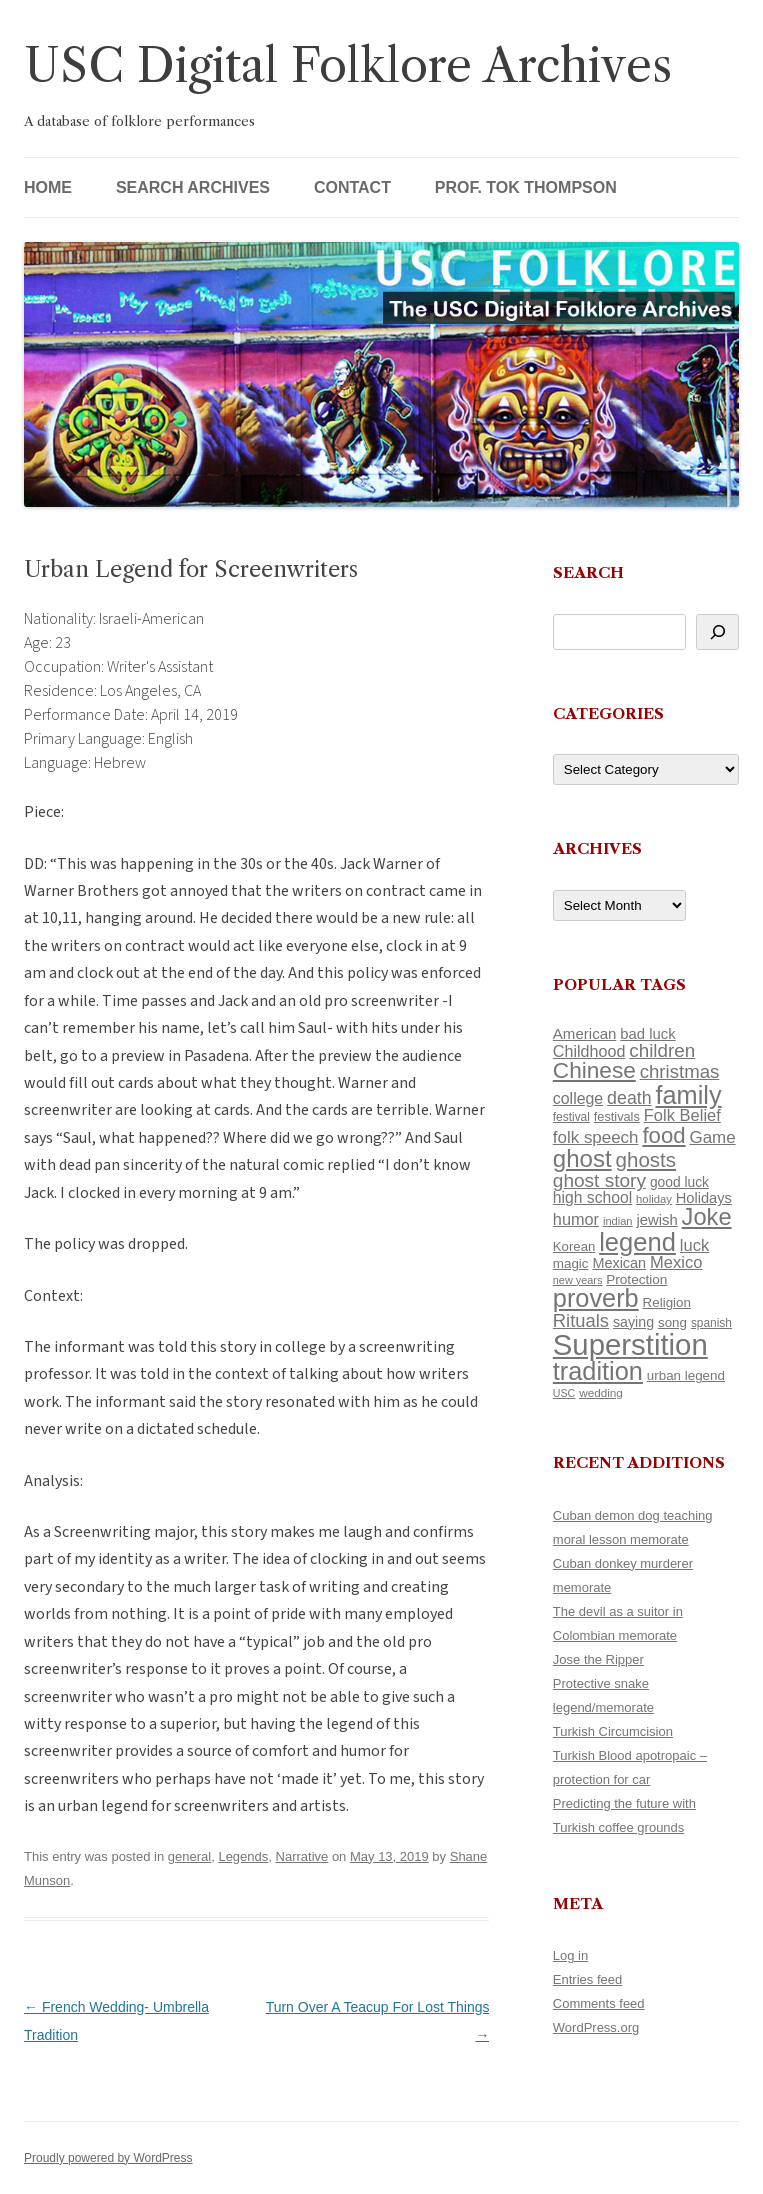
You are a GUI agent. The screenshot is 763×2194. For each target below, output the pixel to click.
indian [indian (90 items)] (618, 1221)
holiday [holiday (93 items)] (654, 1199)
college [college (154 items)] (578, 1098)
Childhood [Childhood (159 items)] (589, 1051)
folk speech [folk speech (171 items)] (596, 1137)
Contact (352, 187)
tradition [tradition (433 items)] (598, 1371)
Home (48, 187)
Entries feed (587, 1979)
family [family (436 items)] (689, 1095)
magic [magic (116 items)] (571, 1263)
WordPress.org (596, 2027)
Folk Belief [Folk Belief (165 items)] (682, 1115)
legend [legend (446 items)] (637, 1242)
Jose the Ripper (598, 1659)
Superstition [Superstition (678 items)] (630, 1344)
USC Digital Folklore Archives (348, 65)
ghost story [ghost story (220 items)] (599, 1180)
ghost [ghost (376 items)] (582, 1158)
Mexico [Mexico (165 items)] (676, 1262)
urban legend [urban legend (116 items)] (686, 1375)
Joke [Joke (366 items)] (707, 1217)
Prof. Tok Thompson (526, 187)
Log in (570, 1955)
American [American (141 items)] (585, 1033)
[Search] (717, 632)
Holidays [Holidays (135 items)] (704, 1198)
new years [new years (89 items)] (578, 1280)
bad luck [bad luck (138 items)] (647, 1034)
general (189, 1856)
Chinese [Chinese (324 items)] (594, 1070)
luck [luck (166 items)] (694, 1245)
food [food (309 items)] (663, 1135)
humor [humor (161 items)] (576, 1219)
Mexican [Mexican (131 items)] (619, 1263)
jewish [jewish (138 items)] (656, 1220)
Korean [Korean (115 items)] (574, 1246)
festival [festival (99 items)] (571, 1117)
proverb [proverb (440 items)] (596, 1298)
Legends (243, 1856)
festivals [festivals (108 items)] (617, 1116)
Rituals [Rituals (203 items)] (581, 1320)
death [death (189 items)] (629, 1098)
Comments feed (599, 2003)
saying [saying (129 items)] (633, 1322)
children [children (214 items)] (662, 1050)
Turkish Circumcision (613, 1731)
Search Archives (193, 187)
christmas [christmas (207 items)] (680, 1071)
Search (588, 572)
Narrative (302, 1856)
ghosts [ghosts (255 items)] (646, 1159)
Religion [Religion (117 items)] (667, 1302)
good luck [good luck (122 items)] (679, 1182)
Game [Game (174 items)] (712, 1137)
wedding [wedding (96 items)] (601, 1392)
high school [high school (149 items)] (592, 1197)
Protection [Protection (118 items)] (636, 1279)
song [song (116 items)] (672, 1322)
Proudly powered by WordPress (108, 2158)
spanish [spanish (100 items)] (711, 1323)
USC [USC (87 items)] (564, 1393)
